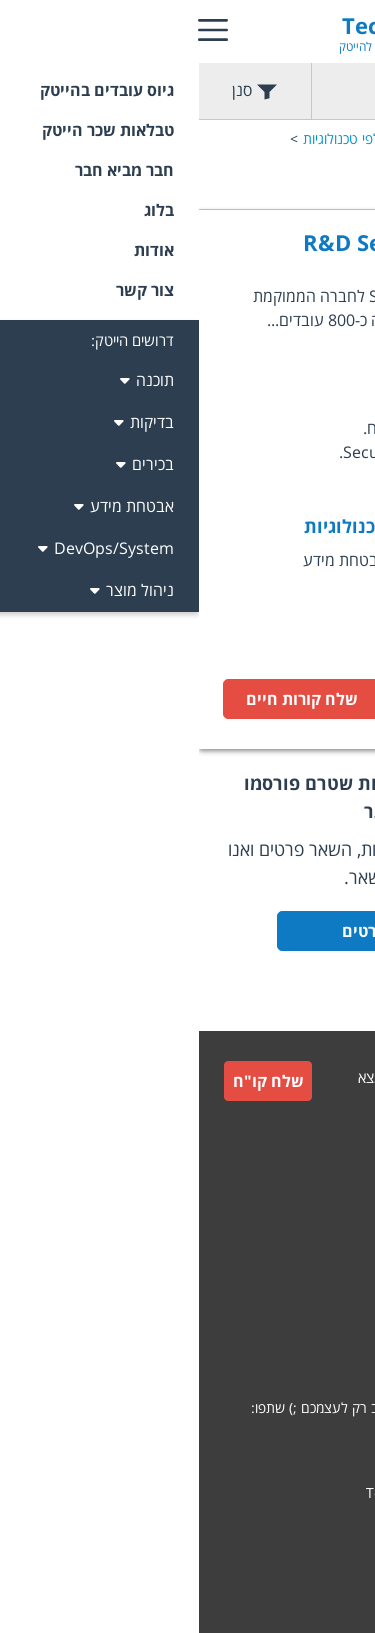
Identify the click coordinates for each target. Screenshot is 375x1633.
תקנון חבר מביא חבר (293, 1296)
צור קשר (326, 1200)
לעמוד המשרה (276, 699)
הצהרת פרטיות (307, 1344)
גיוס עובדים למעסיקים (289, 1156)
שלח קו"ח (69, 1081)
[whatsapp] (334, 1445)
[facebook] (282, 1445)
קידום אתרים (315, 1530)
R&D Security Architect (229, 242)
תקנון (335, 1248)
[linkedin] (230, 1445)
